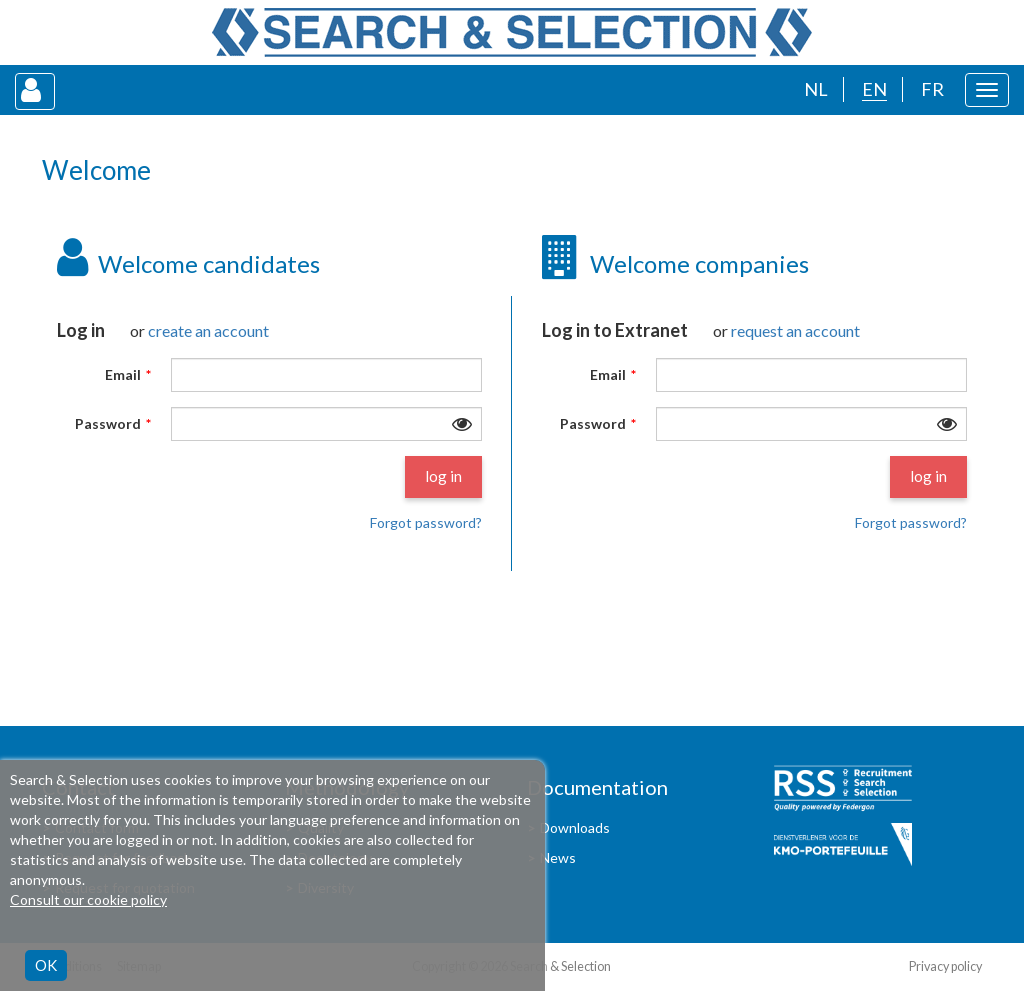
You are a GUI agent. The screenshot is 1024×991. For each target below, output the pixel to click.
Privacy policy (945, 966)
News (558, 857)
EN (874, 89)
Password (108, 424)
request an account (795, 330)
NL (816, 89)
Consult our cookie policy (88, 899)
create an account (208, 330)
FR (932, 89)
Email (123, 375)
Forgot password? (426, 522)
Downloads (575, 827)
